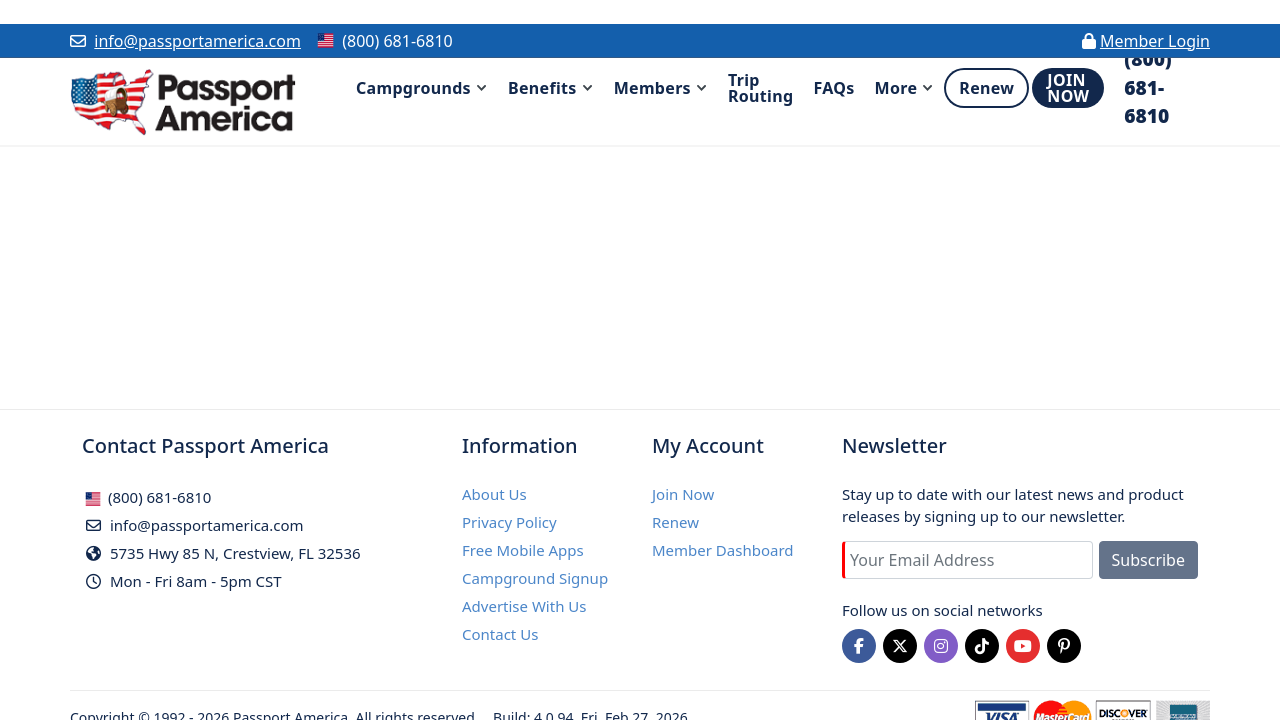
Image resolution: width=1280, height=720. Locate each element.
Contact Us (500, 634)
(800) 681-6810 (148, 497)
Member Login (1155, 41)
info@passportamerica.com (197, 41)
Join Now (683, 494)
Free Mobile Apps (523, 550)
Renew (675, 522)
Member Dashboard (723, 550)
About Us (494, 494)
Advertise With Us (524, 606)
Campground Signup (535, 578)
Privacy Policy (509, 522)
